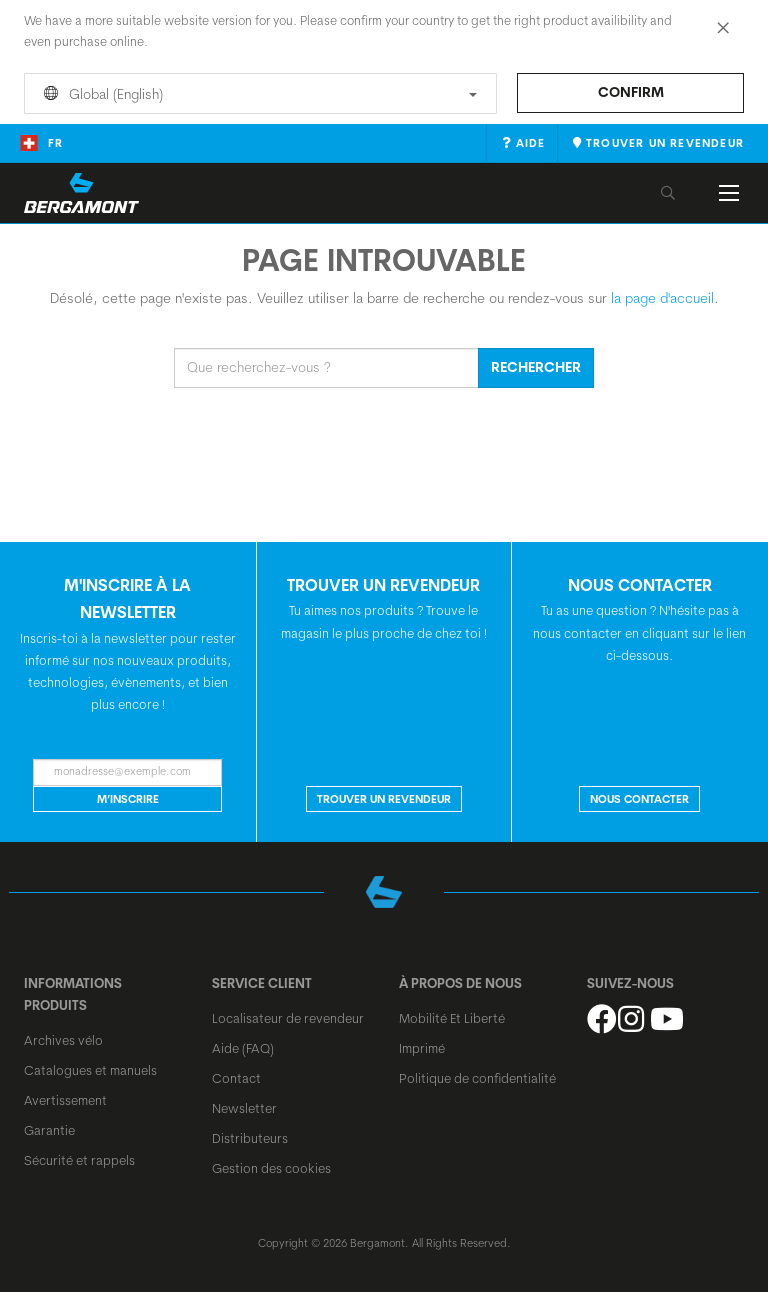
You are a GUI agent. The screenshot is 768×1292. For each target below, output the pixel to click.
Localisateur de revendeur (288, 1018)
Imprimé (422, 1048)
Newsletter (244, 1108)
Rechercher (536, 367)
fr (41, 143)
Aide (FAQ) (243, 1048)
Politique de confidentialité (477, 1078)
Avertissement (65, 1100)
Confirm (631, 92)
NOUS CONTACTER (639, 799)
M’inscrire (128, 799)
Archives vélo (63, 1040)
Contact (236, 1078)
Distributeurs (250, 1138)
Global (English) (257, 94)
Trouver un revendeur (384, 799)
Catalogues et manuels (90, 1070)
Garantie (49, 1130)
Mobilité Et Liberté (452, 1018)
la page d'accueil (662, 298)
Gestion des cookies (271, 1168)
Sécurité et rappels (79, 1160)
